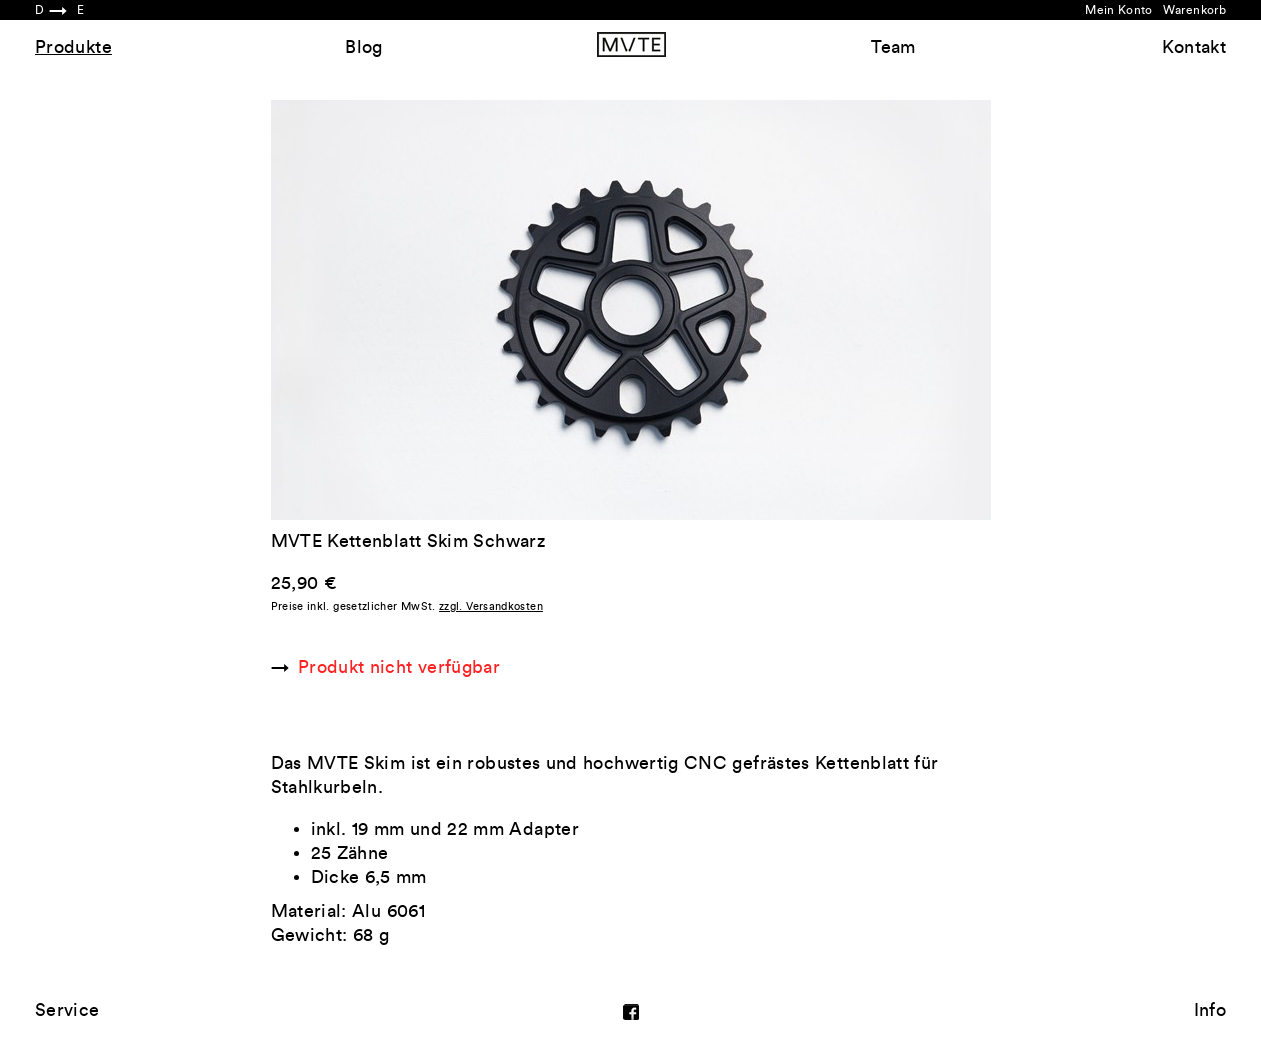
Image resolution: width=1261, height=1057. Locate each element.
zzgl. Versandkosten (491, 606)
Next (811, 310)
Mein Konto (1119, 10)
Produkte (73, 47)
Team (893, 47)
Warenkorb (1194, 10)
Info (1210, 1010)
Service (67, 1010)
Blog (363, 47)
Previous (451, 310)
